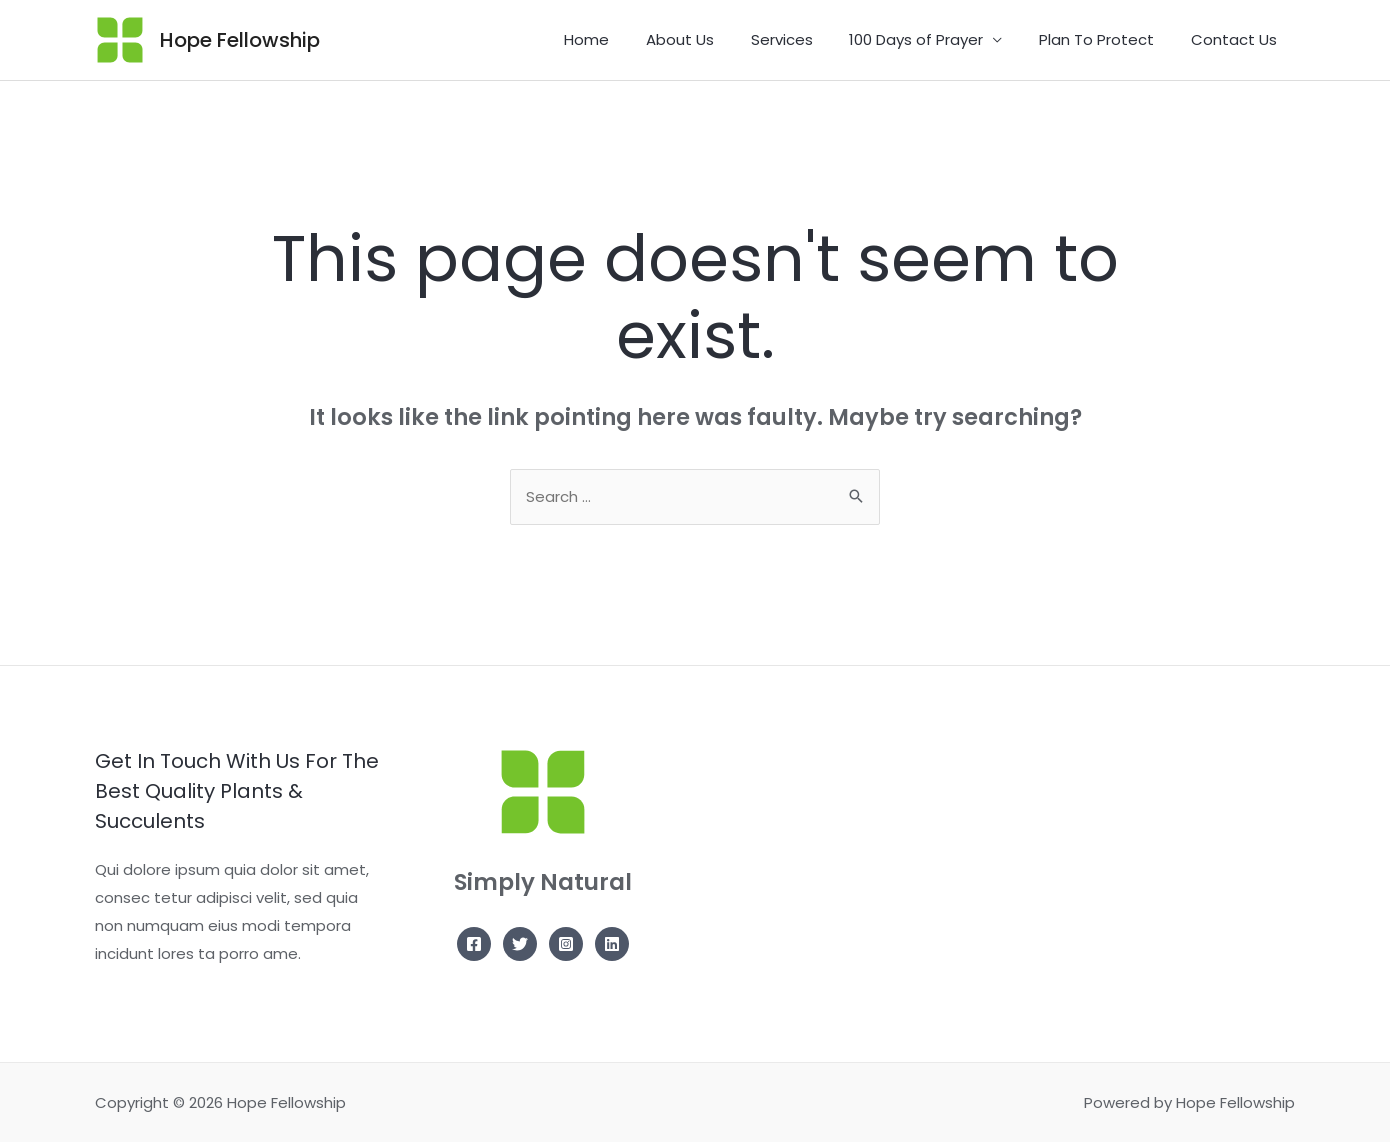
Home (623, 39)
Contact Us (1237, 39)
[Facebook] (474, 945)
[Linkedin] (612, 945)
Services (805, 39)
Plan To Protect (1106, 39)
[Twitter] (520, 945)
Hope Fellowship (240, 40)
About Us (710, 39)
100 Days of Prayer (933, 39)
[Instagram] (566, 945)
